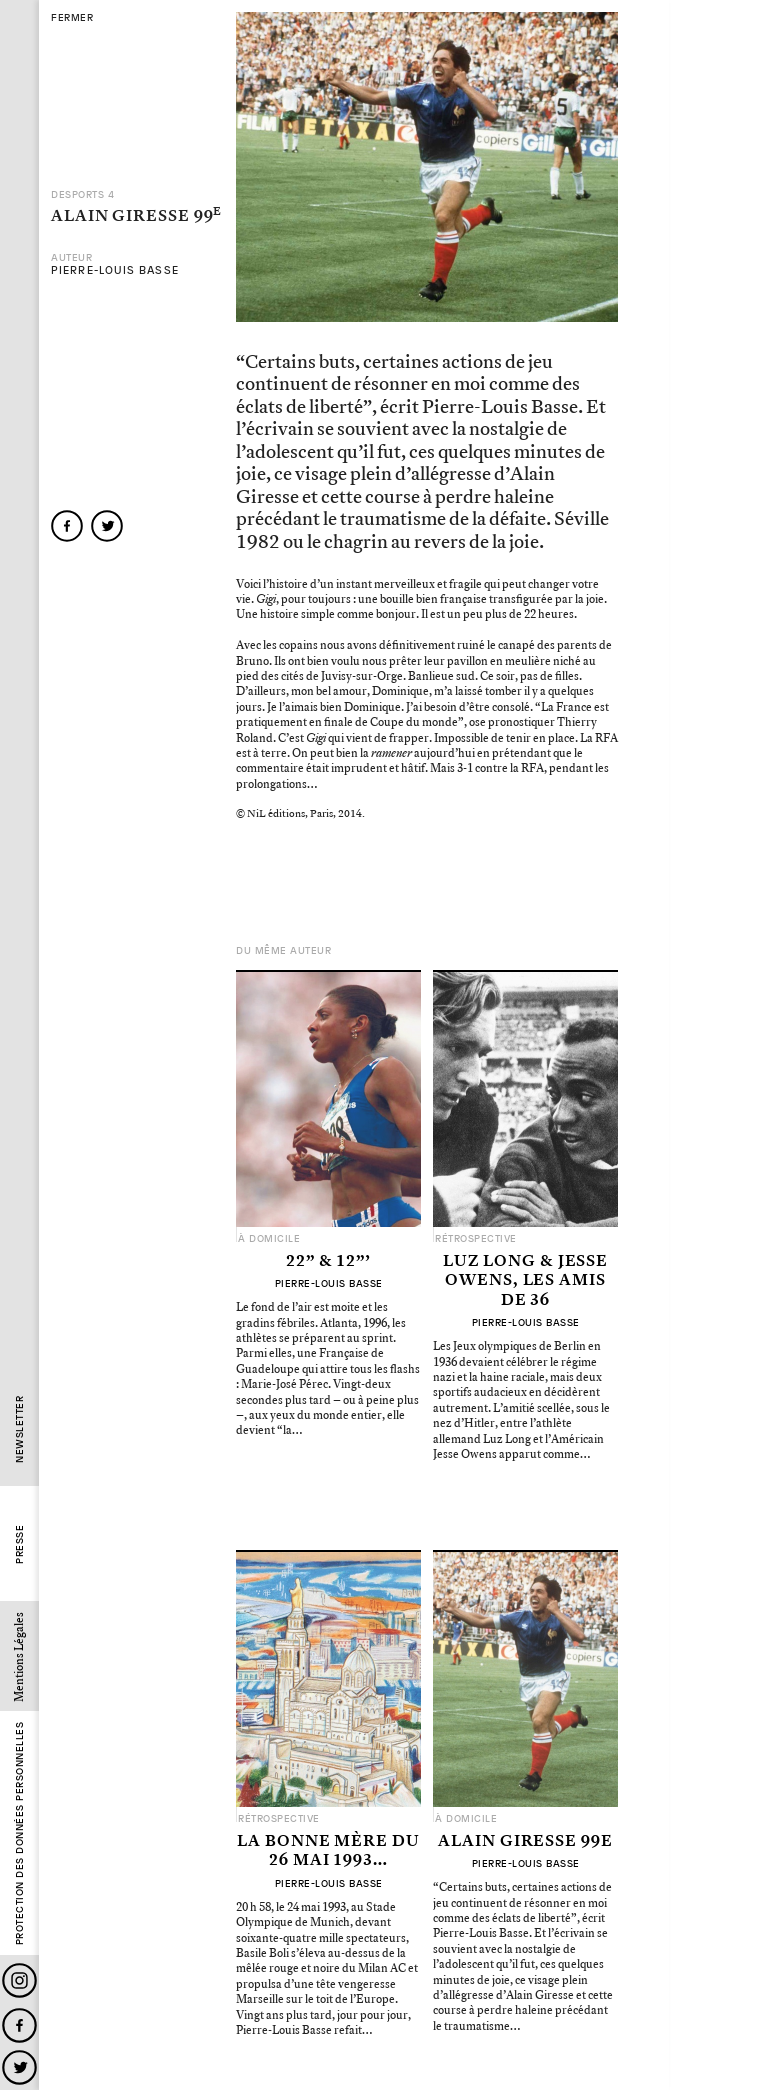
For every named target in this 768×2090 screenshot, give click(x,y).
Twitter (19, 2067)
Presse (19, 1544)
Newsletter (19, 1429)
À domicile (269, 1239)
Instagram (19, 1980)
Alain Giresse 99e (525, 1842)
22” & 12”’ (328, 1262)
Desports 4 (82, 195)
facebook (67, 526)
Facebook (19, 2025)
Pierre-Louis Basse (115, 270)
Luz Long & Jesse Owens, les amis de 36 (525, 1281)
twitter (107, 526)
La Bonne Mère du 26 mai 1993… (328, 1851)
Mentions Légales (19, 1657)
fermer (72, 18)
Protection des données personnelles (19, 1834)
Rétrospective (476, 1239)
